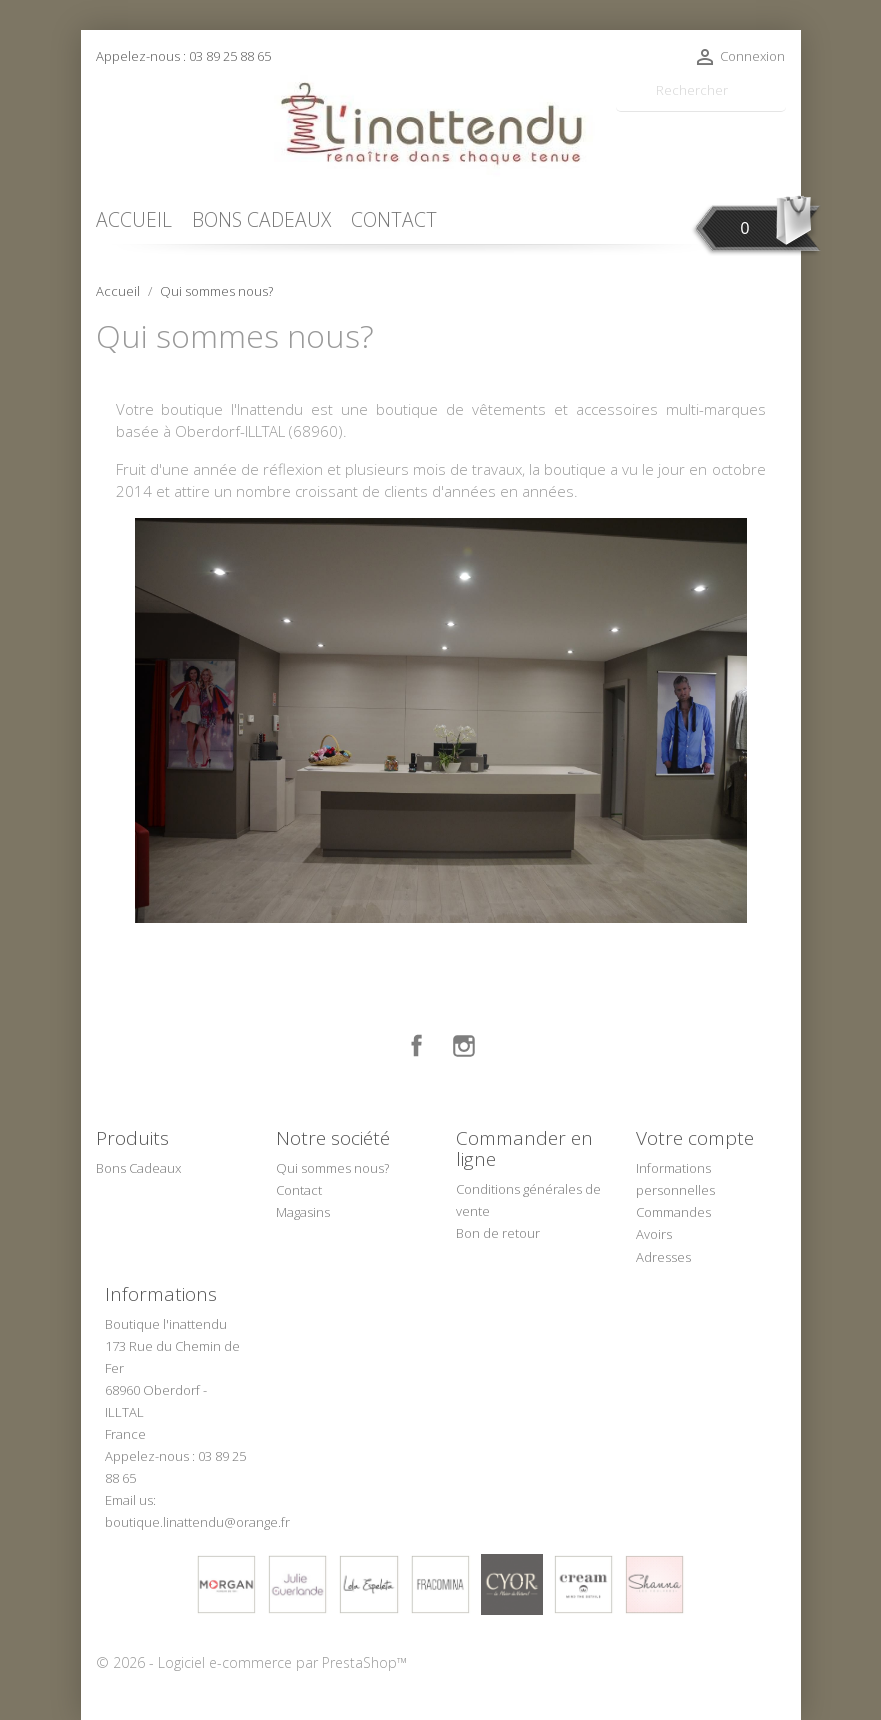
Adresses (663, 1257)
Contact (299, 1190)
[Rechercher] (701, 90)
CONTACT (394, 219)
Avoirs (654, 1234)
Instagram (464, 1046)
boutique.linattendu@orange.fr (197, 1522)
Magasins (303, 1212)
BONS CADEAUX (261, 219)
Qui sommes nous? (332, 1168)
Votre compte (695, 1138)
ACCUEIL (134, 219)
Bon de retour (498, 1233)
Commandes (673, 1212)
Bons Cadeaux (138, 1168)
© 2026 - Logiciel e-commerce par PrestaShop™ (251, 1662)
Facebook (417, 1046)
